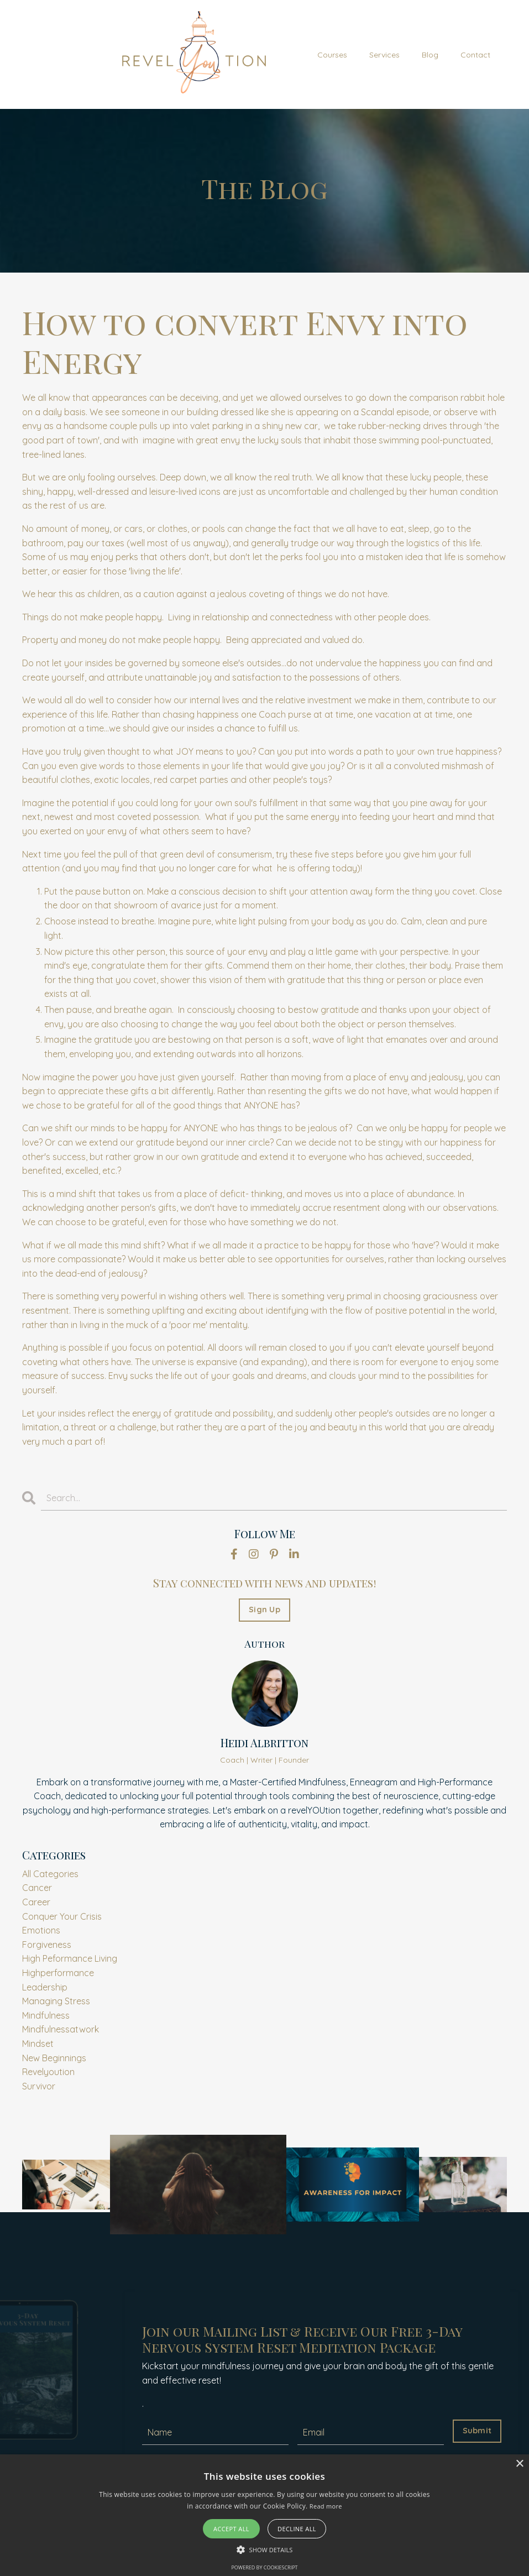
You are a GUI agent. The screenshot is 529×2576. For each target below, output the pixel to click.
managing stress (56, 2001)
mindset (38, 2043)
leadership (44, 1987)
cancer (37, 1887)
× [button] (519, 2464)
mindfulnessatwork (60, 2029)
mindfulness (46, 2015)
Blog (430, 55)
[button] (265, 2549)
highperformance (58, 1972)
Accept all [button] (231, 2529)
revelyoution (48, 2071)
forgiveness (46, 1944)
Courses (332, 55)
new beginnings (54, 2057)
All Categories (50, 1873)
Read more (326, 2506)
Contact (475, 55)
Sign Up (264, 1609)
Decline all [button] (296, 2529)
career (36, 1902)
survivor (38, 2086)
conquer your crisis (62, 1916)
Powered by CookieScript (264, 2567)
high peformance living (69, 1958)
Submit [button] (477, 2431)
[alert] (264, 2515)
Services (384, 55)
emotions (41, 1930)
